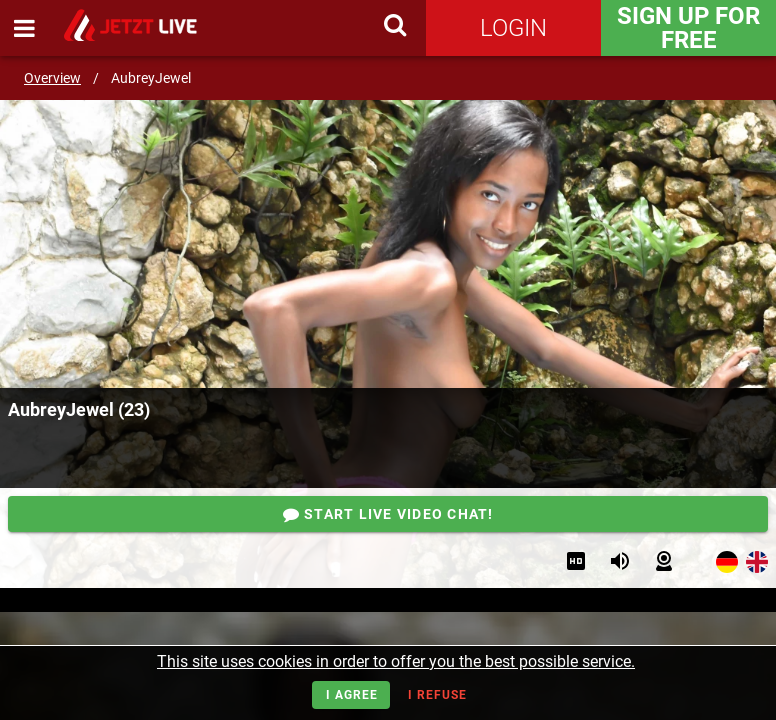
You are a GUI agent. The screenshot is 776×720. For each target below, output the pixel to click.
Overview (52, 78)
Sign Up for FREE (688, 28)
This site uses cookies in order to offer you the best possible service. (396, 661)
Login (513, 28)
